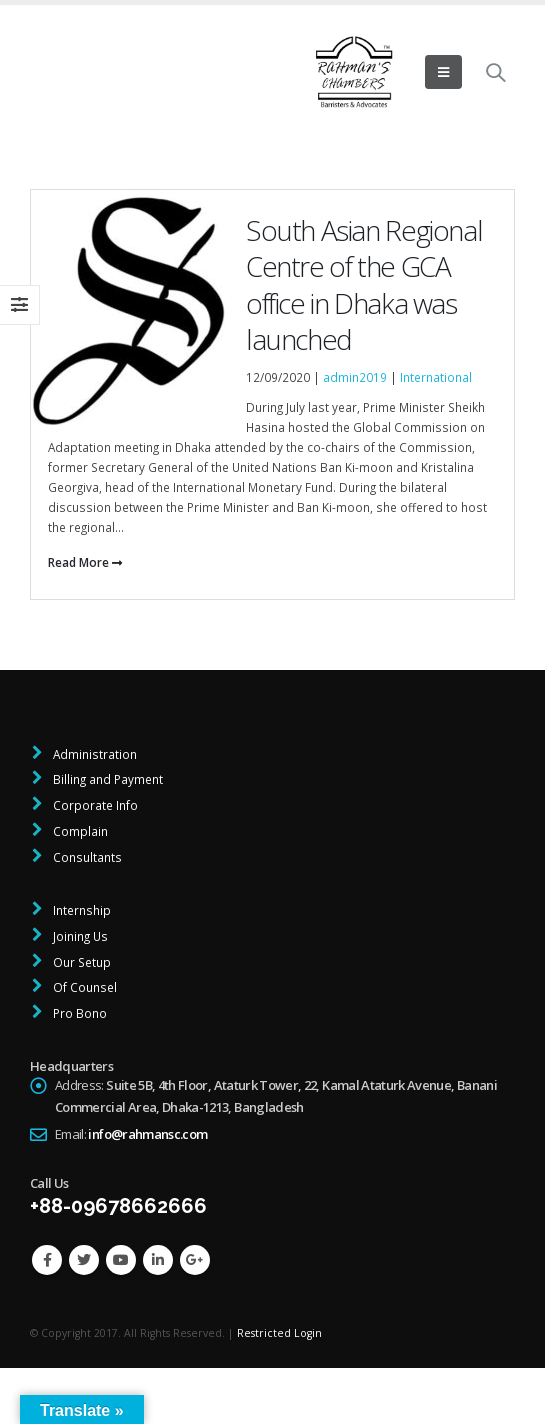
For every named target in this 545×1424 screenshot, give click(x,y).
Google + (195, 1260)
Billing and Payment (106, 779)
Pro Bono (78, 1013)
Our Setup (80, 962)
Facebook (47, 1260)
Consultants (86, 857)
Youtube (121, 1260)
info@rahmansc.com (147, 1134)
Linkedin (158, 1260)
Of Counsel (83, 987)
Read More (85, 562)
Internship (80, 910)
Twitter (84, 1260)
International (436, 377)
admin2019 (355, 377)
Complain (79, 831)
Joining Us (79, 936)
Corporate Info (94, 805)
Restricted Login (279, 1333)
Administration (93, 754)
